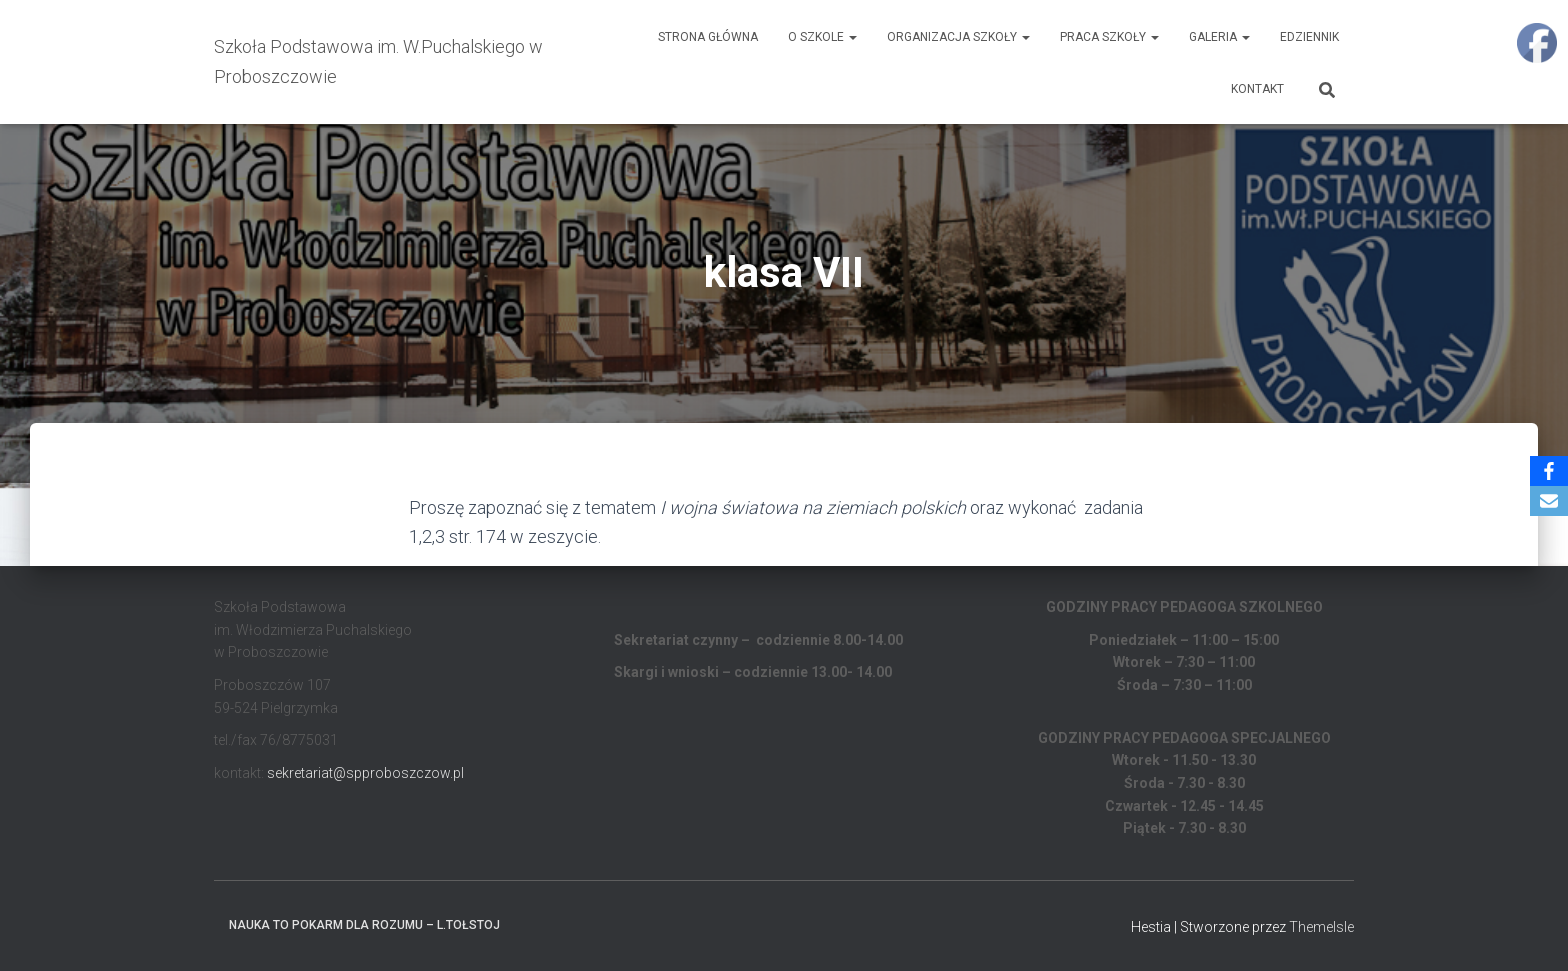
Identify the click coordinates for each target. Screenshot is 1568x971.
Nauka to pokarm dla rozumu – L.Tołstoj (364, 925)
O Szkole (822, 37)
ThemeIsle (1321, 927)
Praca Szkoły (1109, 37)
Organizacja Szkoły (958, 37)
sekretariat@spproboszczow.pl (365, 773)
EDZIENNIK (1309, 37)
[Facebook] (1549, 471)
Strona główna (708, 37)
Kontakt (1257, 89)
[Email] (1549, 501)
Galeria (1219, 37)
